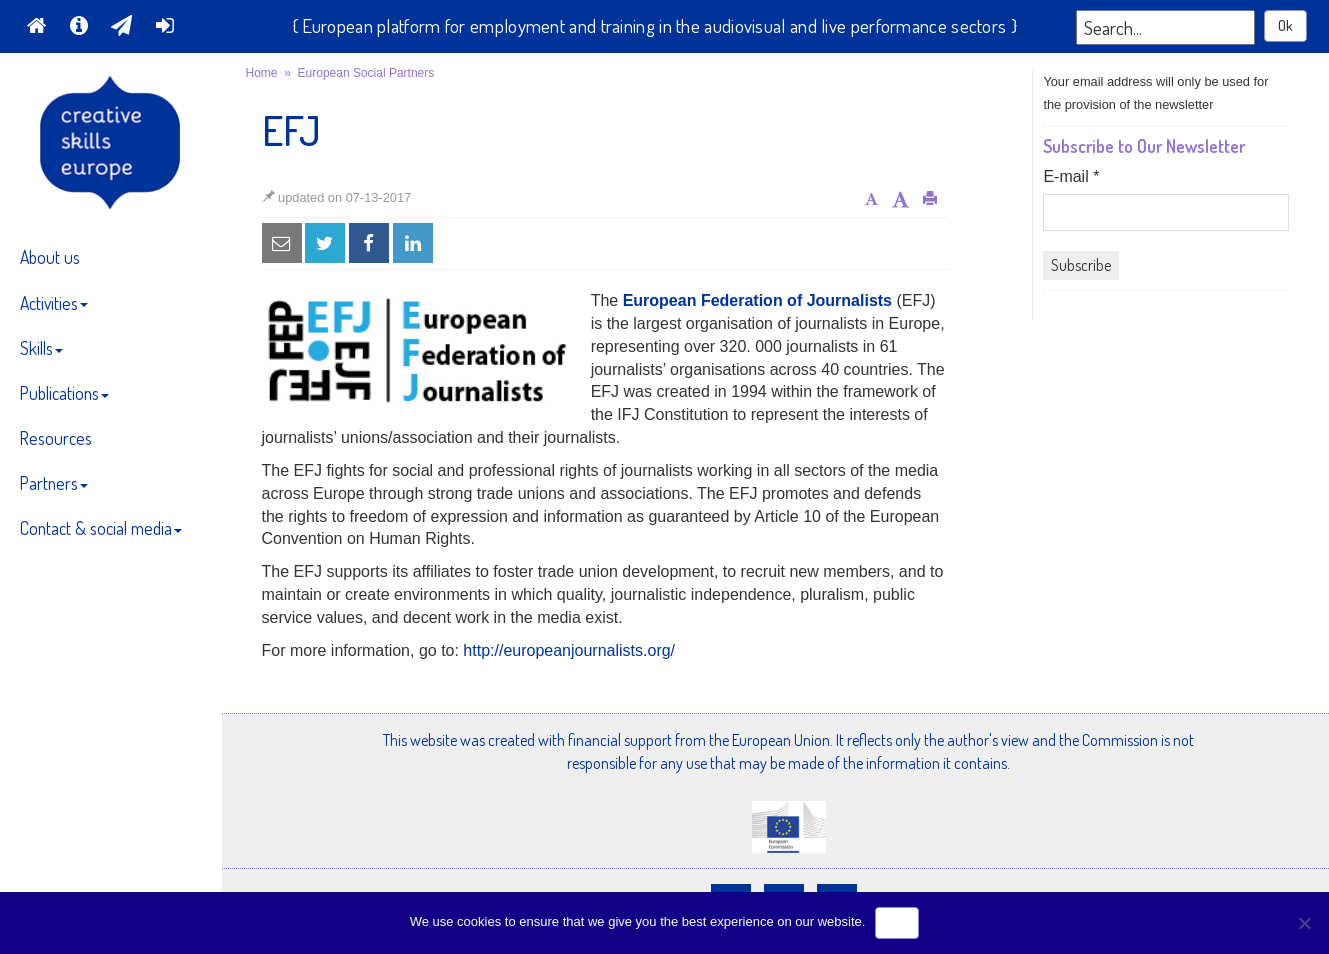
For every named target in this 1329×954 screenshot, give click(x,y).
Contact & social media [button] (101, 528)
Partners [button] (54, 483)
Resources (56, 438)
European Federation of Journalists (757, 300)
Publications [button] (64, 393)
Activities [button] (54, 303)
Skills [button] (41, 348)
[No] (1304, 923)
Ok (1285, 25)
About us (50, 257)
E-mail (1071, 176)
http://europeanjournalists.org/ (569, 650)
